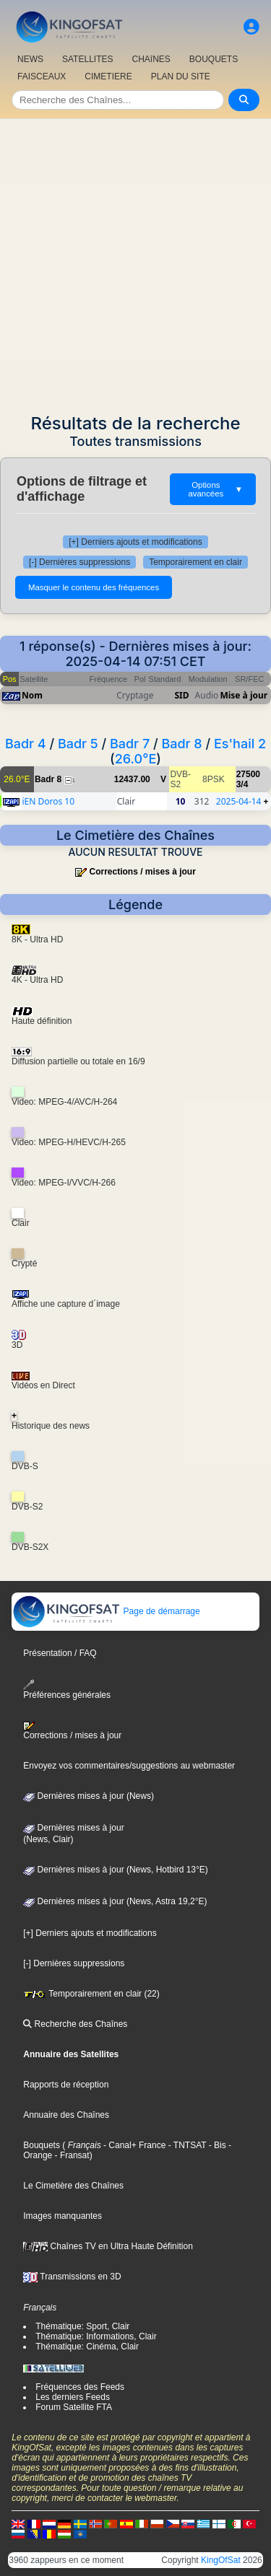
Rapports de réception (65, 2085)
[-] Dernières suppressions (79, 562)
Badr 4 (25, 743)
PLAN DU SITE (180, 76)
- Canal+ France (133, 2145)
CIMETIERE (108, 76)
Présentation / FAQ (59, 1653)
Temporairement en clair (195, 562)
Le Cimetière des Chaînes (73, 2186)
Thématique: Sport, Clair (82, 2326)
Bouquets (41, 2145)
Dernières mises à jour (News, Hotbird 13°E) (115, 1870)
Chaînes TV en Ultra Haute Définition (108, 2246)
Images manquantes (62, 2216)
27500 (248, 774)
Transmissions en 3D (72, 2276)
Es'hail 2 (240, 743)
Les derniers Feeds (72, 2397)
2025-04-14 (239, 801)
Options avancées (215, 489)
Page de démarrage (105, 1611)
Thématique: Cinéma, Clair (87, 2346)
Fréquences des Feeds (79, 2387)
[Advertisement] (135, 261)
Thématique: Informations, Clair (95, 2336)
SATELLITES (87, 59)
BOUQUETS (213, 59)
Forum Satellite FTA (73, 2407)
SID (182, 695)
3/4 (242, 784)
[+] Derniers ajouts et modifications (135, 542)
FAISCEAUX (41, 76)
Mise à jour (243, 695)
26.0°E (136, 758)
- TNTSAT (185, 2145)
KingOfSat (221, 2560)
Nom (32, 695)
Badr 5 (78, 743)
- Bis (215, 2145)
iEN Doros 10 (48, 801)
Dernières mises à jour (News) (88, 1796)
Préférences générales (67, 1689)
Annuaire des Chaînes (66, 2115)
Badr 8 (181, 743)
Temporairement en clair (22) (91, 1994)
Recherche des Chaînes (75, 2024)
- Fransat (70, 2155)
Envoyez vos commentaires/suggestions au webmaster (129, 1766)
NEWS (30, 59)
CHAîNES (151, 59)
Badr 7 (130, 743)
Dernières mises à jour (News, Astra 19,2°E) (115, 1901)
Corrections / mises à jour (142, 872)
